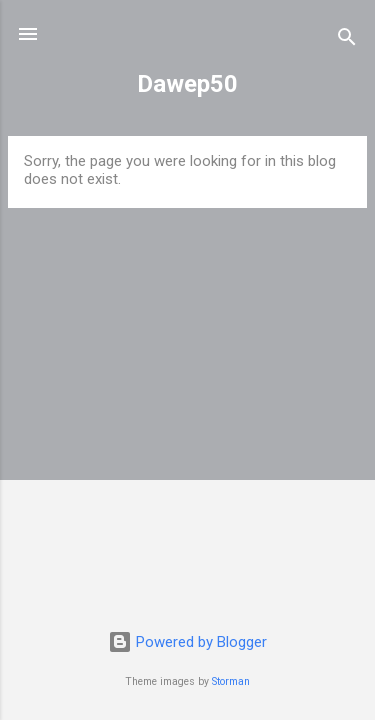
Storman (231, 681)
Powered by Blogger (187, 642)
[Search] (347, 40)
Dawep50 (187, 84)
